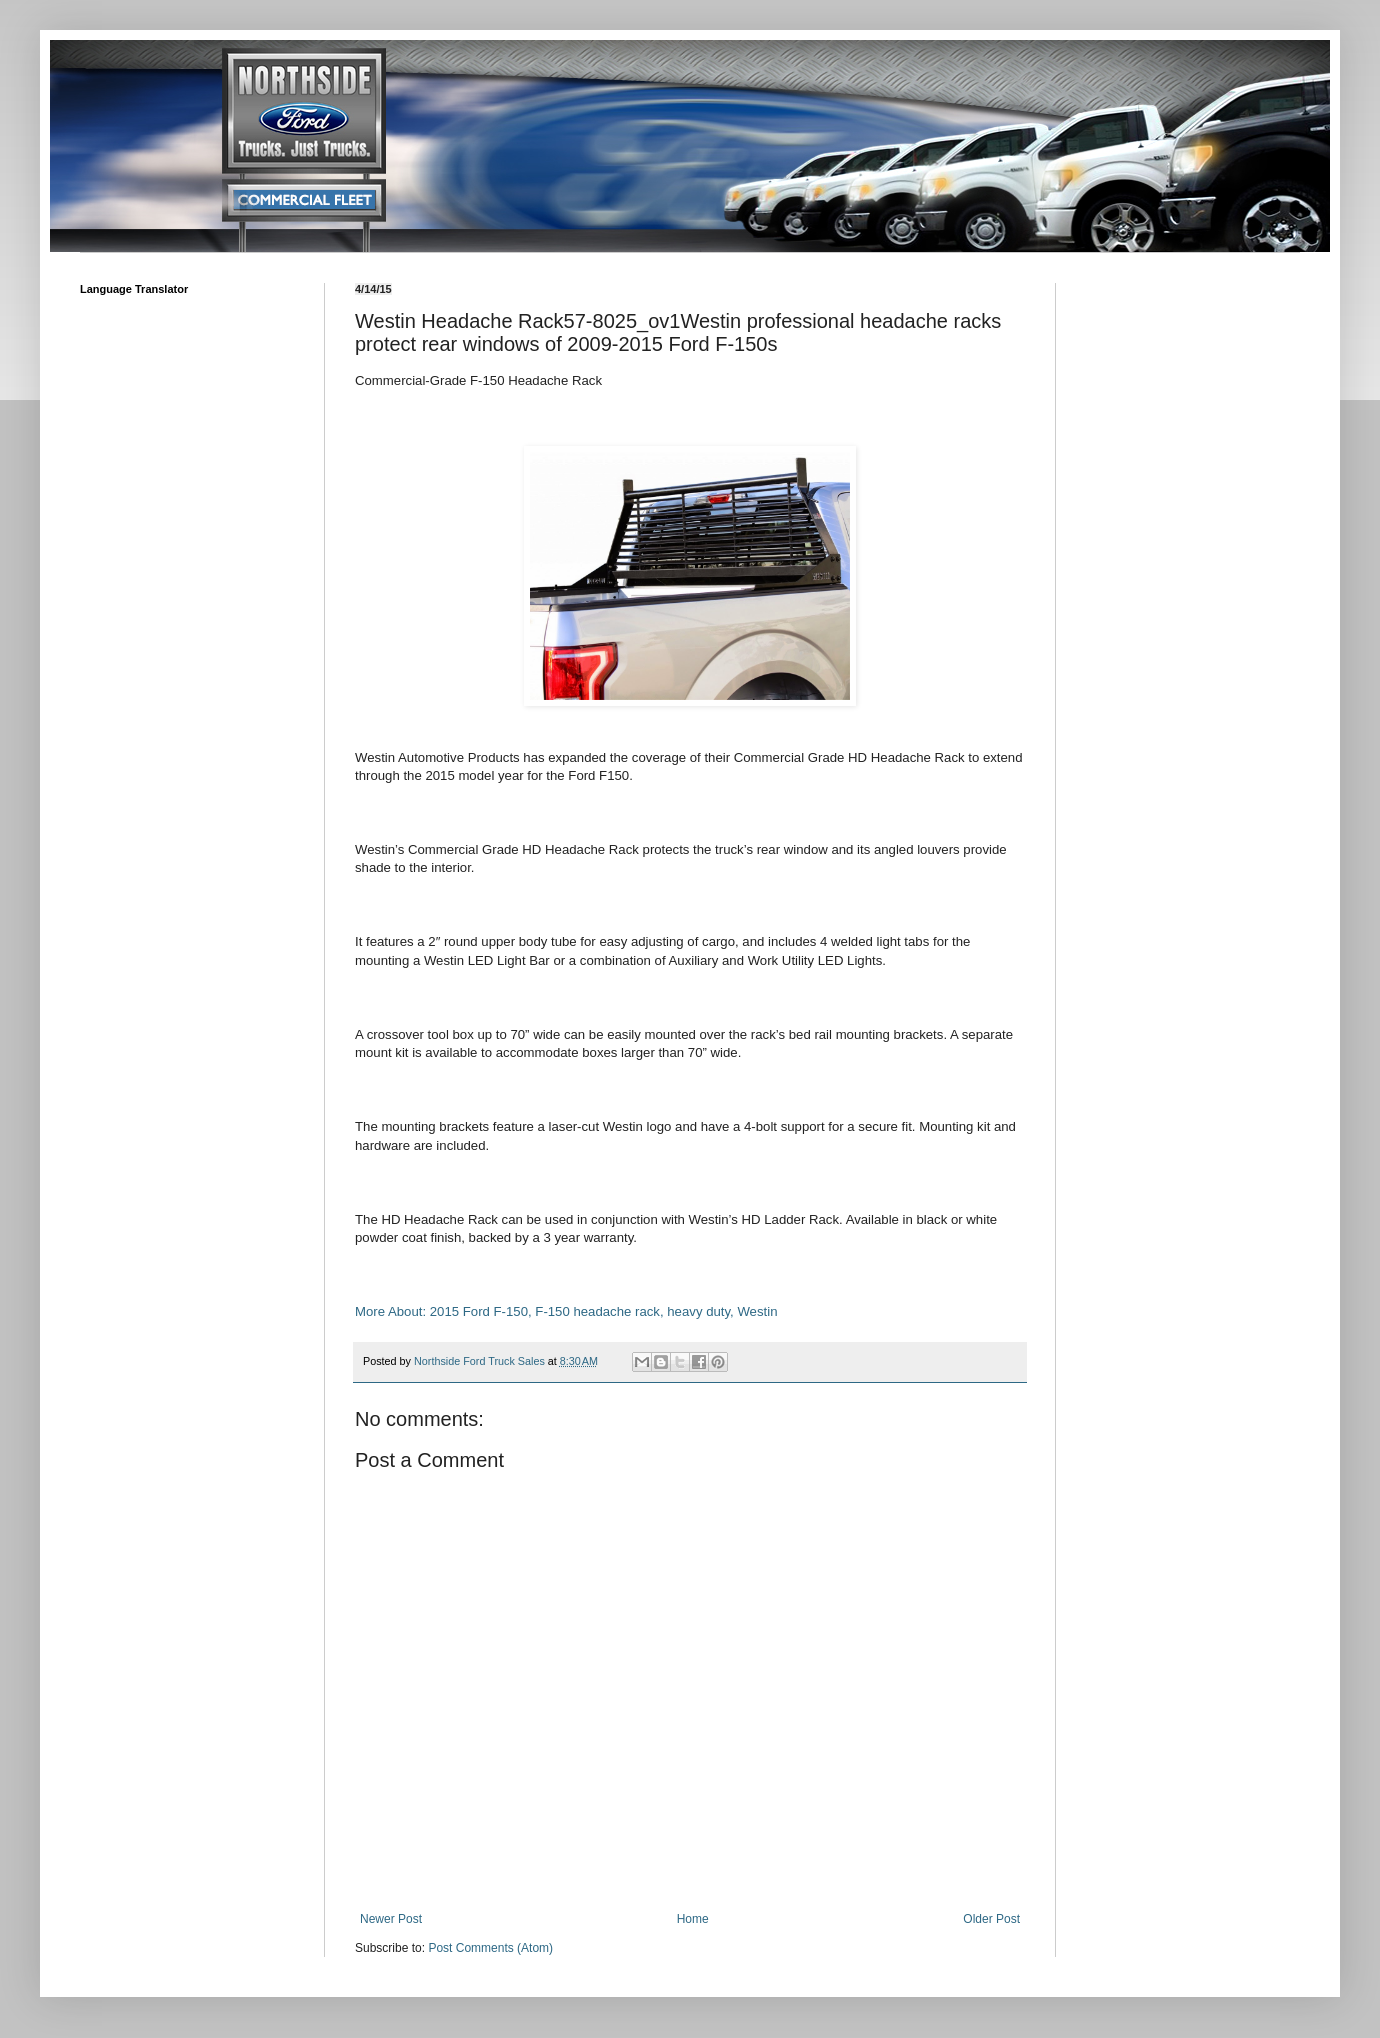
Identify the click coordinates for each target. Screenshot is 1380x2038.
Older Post (991, 1919)
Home (693, 1919)
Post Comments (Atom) (490, 1948)
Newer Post (391, 1919)
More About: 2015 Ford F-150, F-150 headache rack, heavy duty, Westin (566, 1311)
